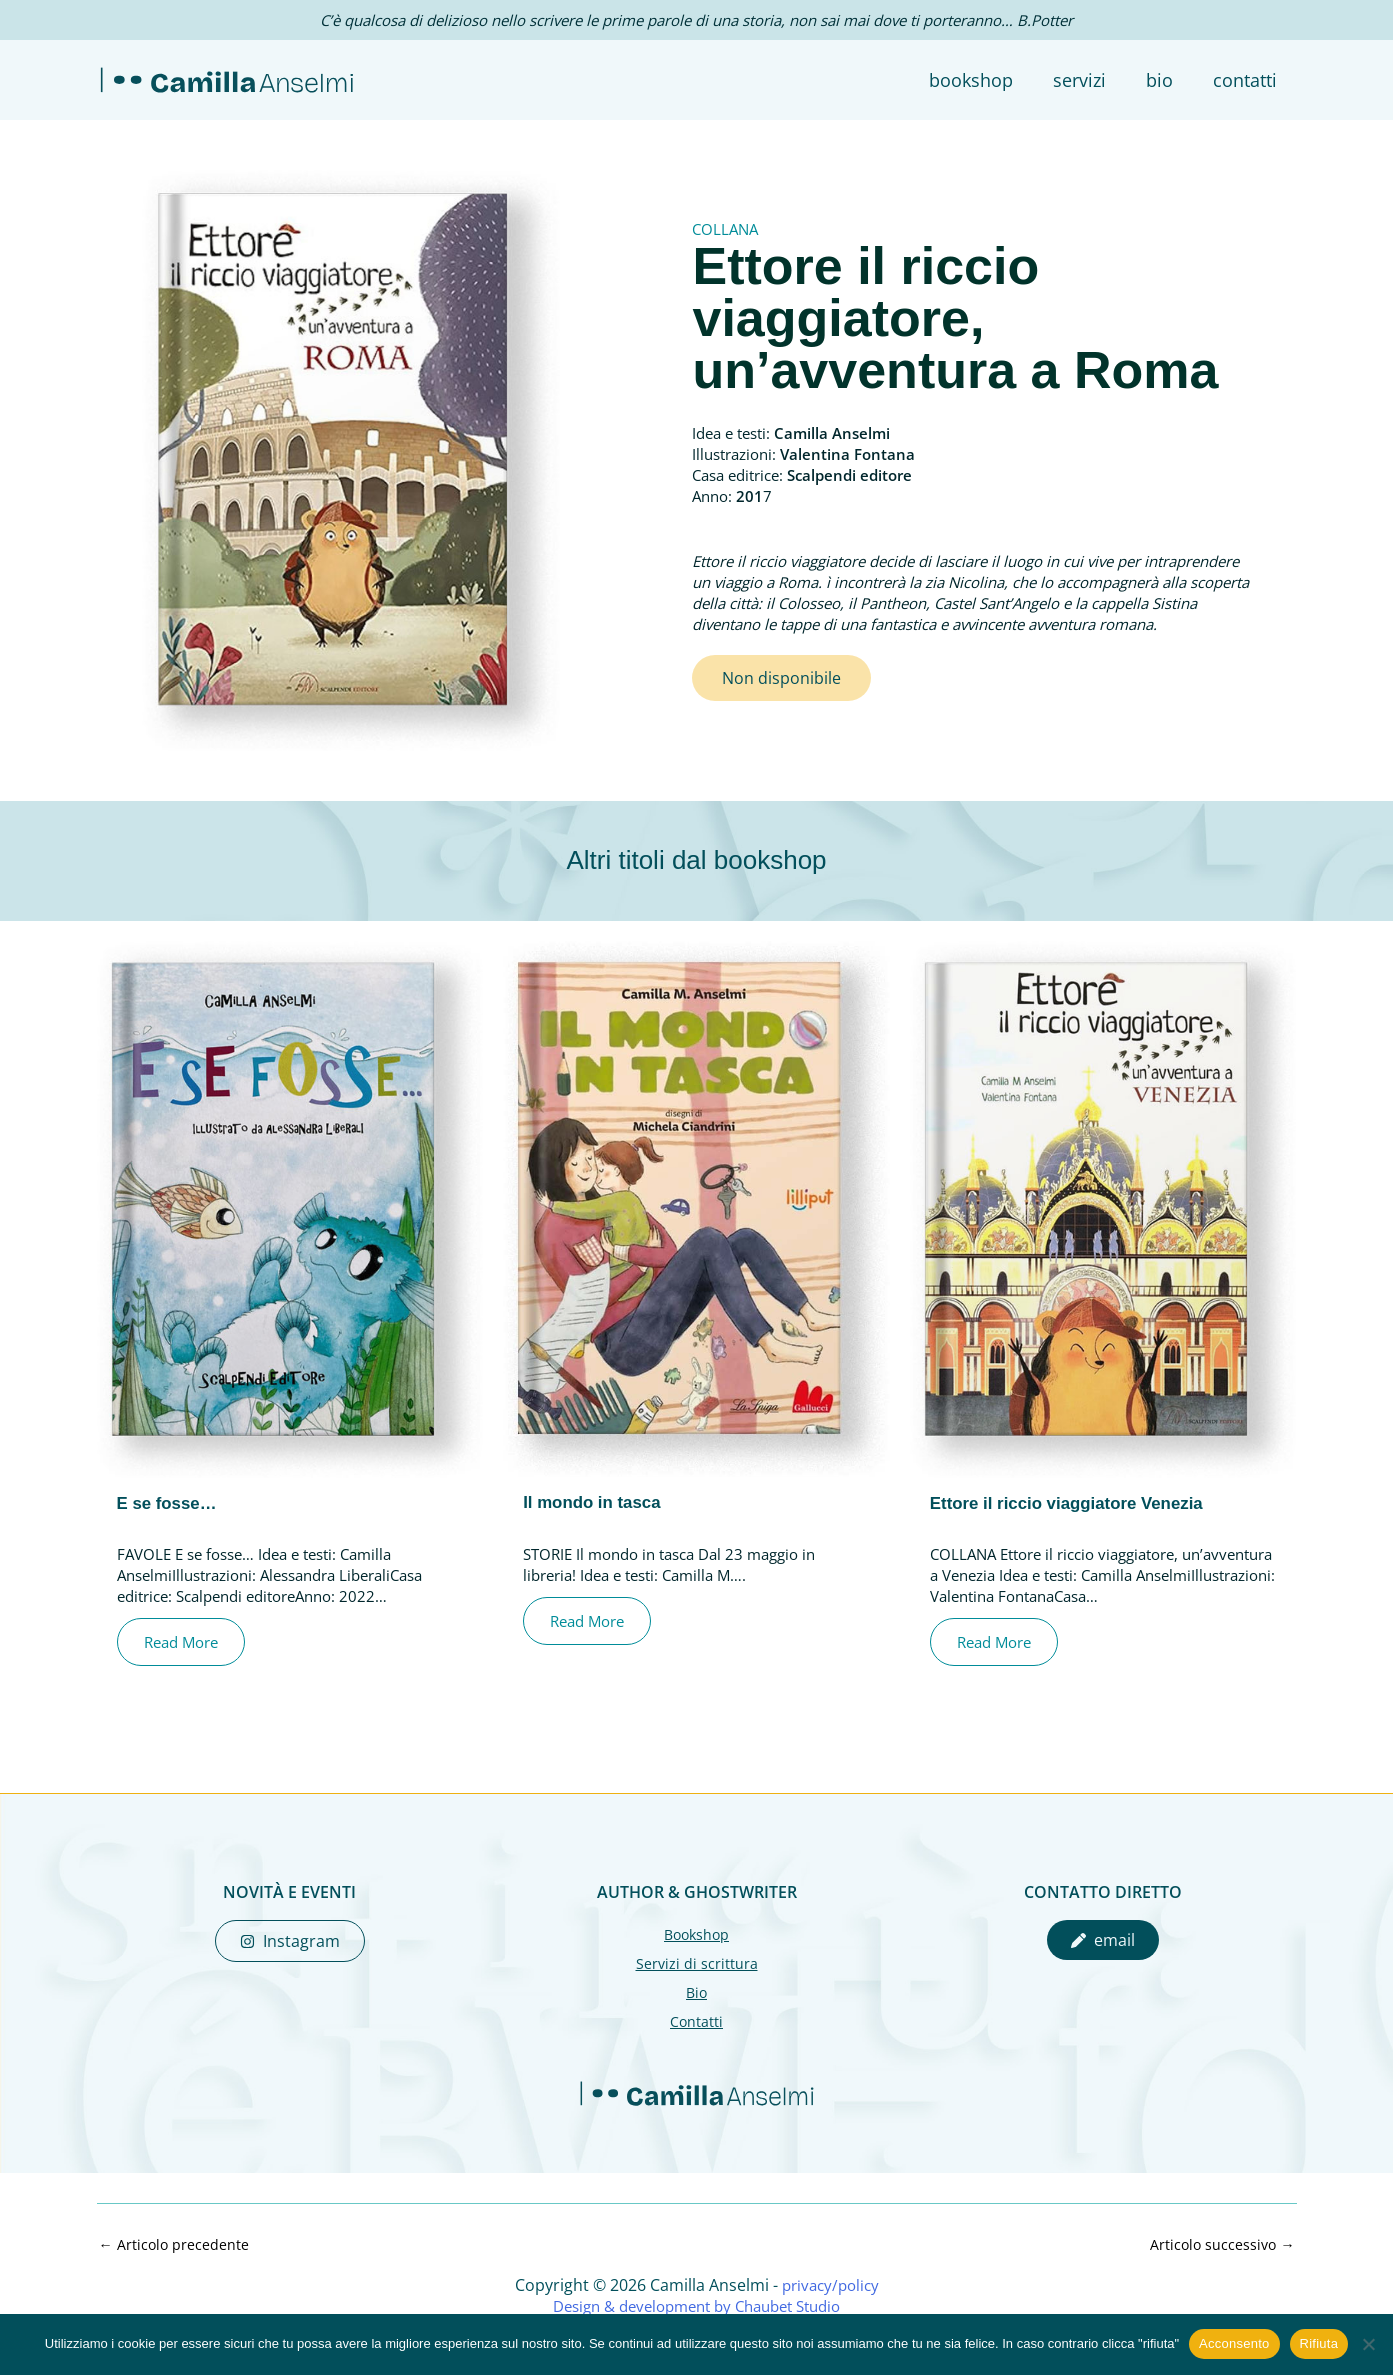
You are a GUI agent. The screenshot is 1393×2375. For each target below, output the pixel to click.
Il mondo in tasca (596, 1502)
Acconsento (1234, 2343)
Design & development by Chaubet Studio (696, 2306)
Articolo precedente (175, 2244)
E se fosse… (170, 1503)
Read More (189, 1642)
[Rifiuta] (1368, 2344)
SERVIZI (1089, 80)
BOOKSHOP (985, 80)
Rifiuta (1319, 2343)
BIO (1165, 80)
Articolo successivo (1220, 2244)
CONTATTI (1247, 80)
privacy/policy (830, 2285)
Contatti (697, 2020)
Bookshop (697, 1934)
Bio (696, 1991)
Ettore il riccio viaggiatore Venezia (1076, 1503)
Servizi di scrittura (696, 1963)
